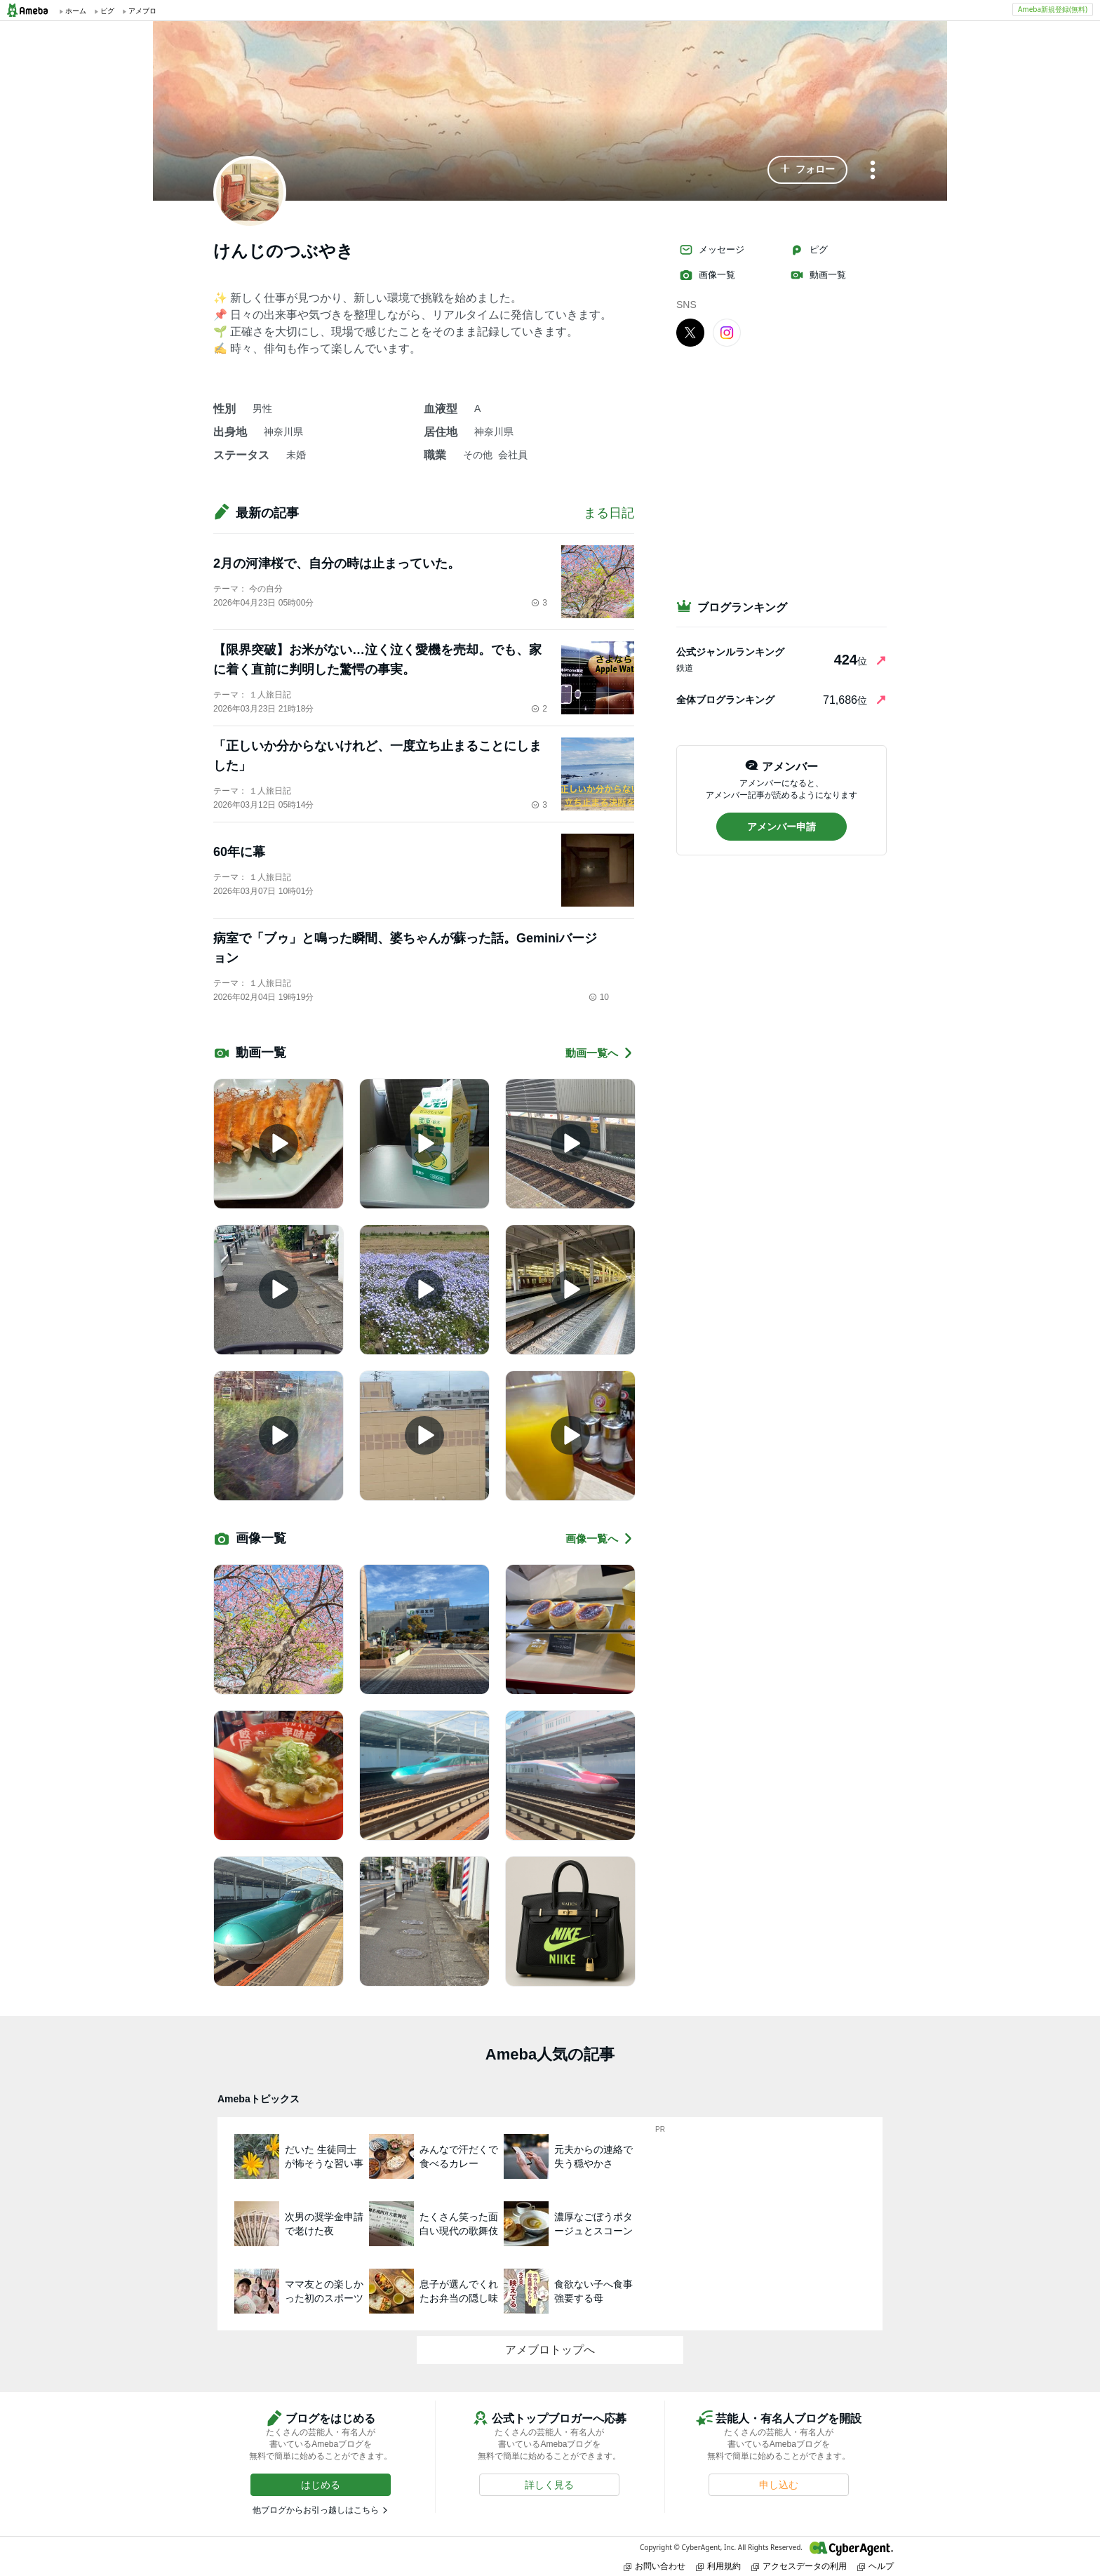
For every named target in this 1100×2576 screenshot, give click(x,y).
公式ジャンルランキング (730, 652)
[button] (807, 170)
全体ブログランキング (725, 699)
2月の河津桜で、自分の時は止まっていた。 (336, 563)
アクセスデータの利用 (799, 2566)
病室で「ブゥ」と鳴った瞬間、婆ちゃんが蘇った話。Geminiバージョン (405, 948)
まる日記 (609, 513)
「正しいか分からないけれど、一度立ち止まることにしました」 (377, 756)
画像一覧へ (599, 1538)
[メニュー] (873, 171)
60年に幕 (239, 852)
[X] (690, 332)
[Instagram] (727, 332)
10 (599, 997)
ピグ (809, 250)
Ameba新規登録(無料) (1052, 9)
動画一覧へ (599, 1053)
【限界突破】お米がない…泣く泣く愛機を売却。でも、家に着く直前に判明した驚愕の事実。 (377, 659)
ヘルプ (875, 2566)
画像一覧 (707, 275)
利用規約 (718, 2566)
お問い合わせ (654, 2566)
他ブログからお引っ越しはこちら (316, 2510)
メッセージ (711, 250)
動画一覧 (818, 275)
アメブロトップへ (550, 2350)
